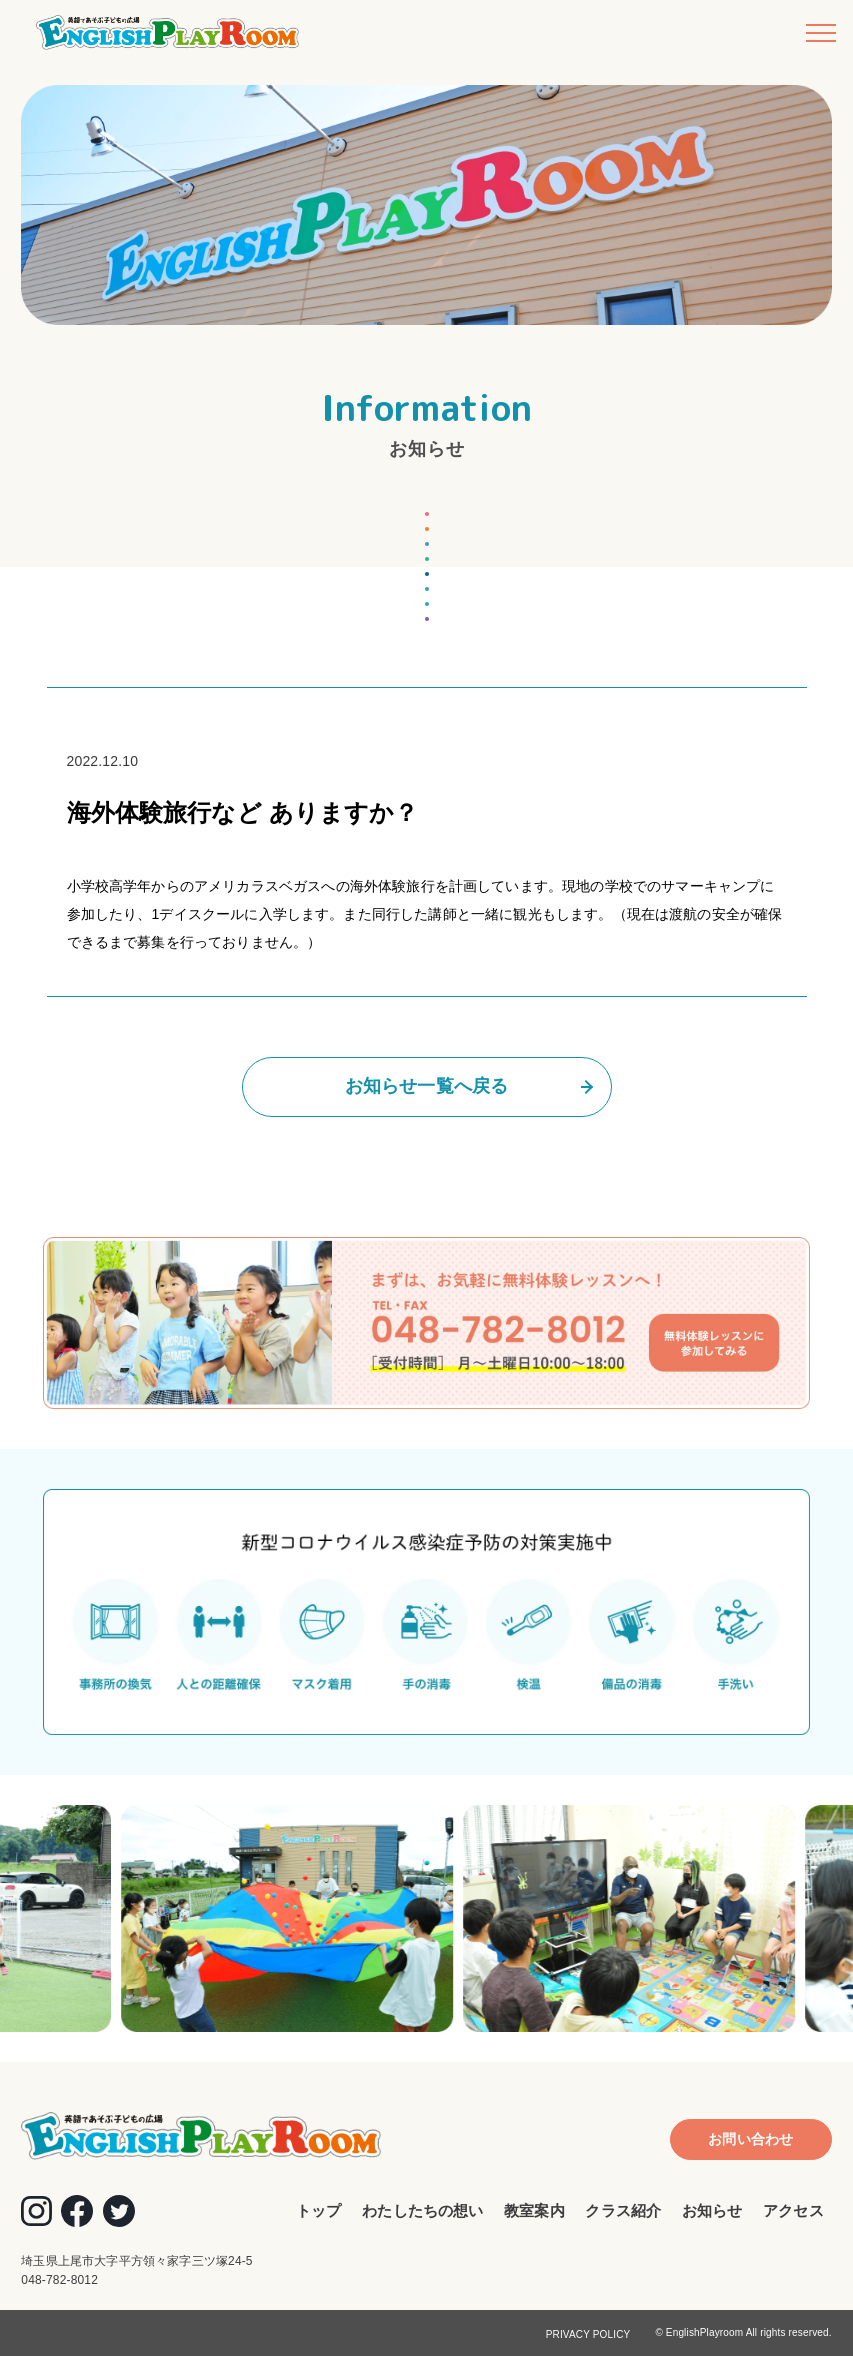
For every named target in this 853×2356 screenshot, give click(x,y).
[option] (301, 1918)
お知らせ (712, 2210)
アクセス (793, 2210)
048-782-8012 (59, 2280)
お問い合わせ (750, 2139)
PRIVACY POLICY (588, 2334)
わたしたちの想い (422, 2210)
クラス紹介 (623, 2210)
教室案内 (534, 2210)
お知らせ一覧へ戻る (426, 1086)
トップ (318, 2210)
